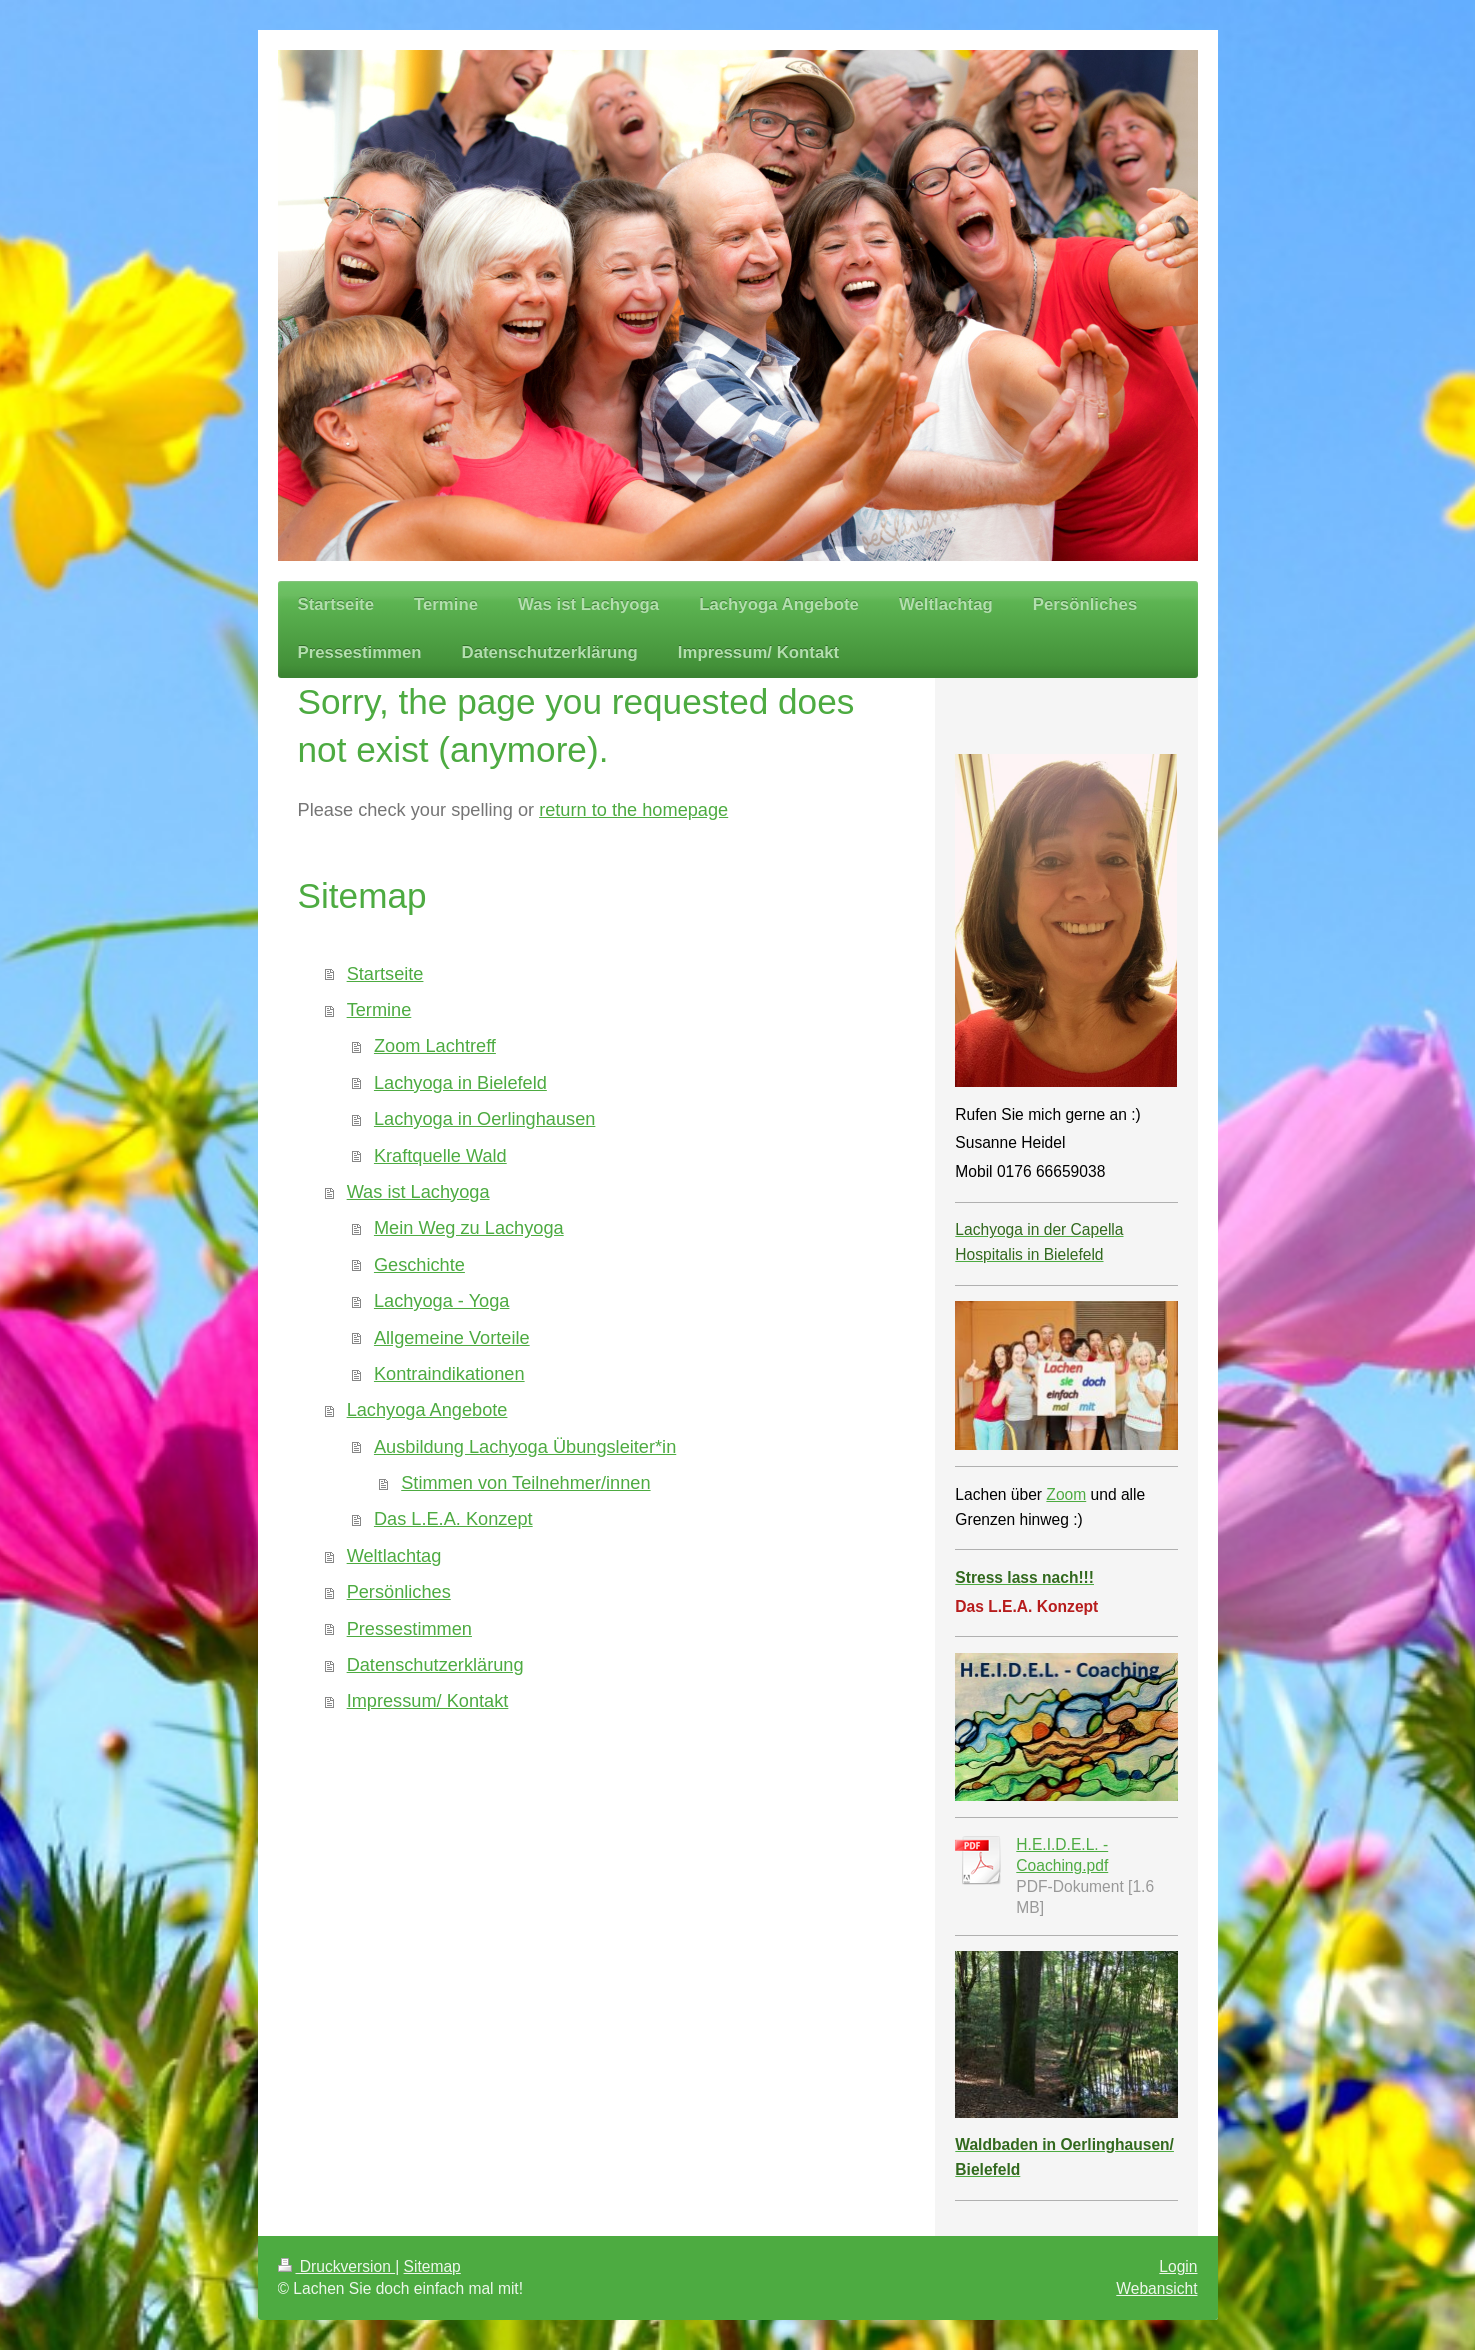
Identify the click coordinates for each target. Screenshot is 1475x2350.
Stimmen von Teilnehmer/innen (525, 1483)
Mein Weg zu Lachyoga (469, 1228)
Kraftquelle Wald (440, 1156)
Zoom (1066, 1494)
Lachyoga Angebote (427, 1410)
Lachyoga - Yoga (442, 1301)
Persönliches (399, 1592)
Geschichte (419, 1265)
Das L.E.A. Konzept (453, 1519)
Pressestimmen (409, 1629)
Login (1178, 2266)
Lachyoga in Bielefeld (460, 1083)
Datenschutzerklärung (435, 1665)
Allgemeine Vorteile (452, 1338)
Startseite (385, 974)
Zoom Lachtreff (435, 1046)
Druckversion (337, 2266)
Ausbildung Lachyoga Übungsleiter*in (525, 1447)
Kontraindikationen (449, 1374)
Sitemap (432, 2266)
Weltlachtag (394, 1556)
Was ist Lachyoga (418, 1192)
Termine (379, 1010)
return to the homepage (633, 810)
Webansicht (1156, 2288)
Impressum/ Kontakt (428, 1701)
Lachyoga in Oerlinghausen (484, 1119)
